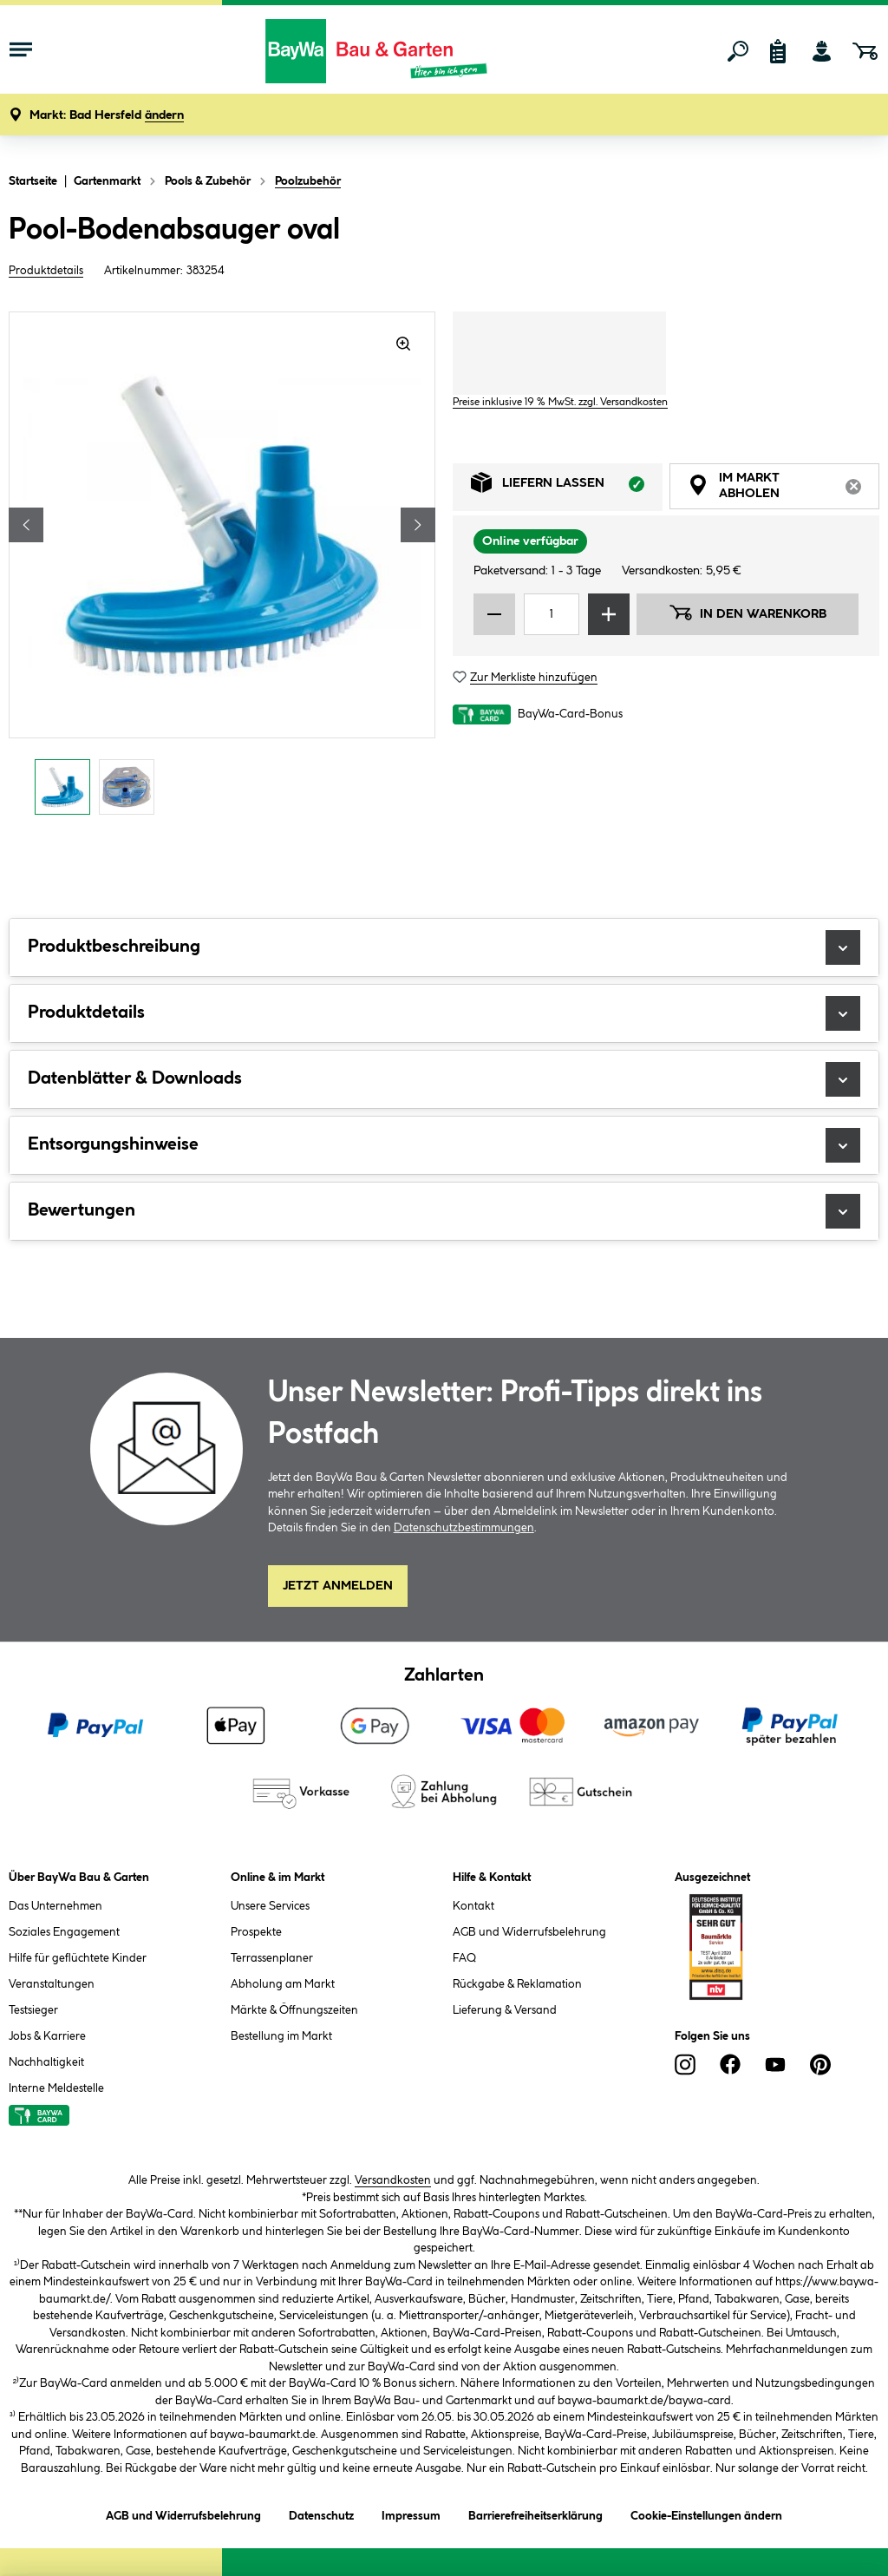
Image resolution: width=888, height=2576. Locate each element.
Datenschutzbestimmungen (464, 1528)
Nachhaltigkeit (46, 2062)
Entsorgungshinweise (444, 1145)
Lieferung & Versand (505, 2010)
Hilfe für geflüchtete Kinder (78, 1958)
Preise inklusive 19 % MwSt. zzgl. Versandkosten (560, 402)
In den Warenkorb (747, 612)
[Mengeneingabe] (551, 614)
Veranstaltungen (52, 1984)
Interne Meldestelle (56, 2088)
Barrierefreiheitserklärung (535, 2513)
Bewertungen (444, 1211)
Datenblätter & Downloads (444, 1079)
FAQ (464, 1958)
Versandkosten (393, 2180)
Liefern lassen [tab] (567, 487)
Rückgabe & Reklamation (517, 1984)
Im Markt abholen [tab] (783, 488)
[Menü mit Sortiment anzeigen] (21, 51)
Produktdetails (46, 270)
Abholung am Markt (283, 1984)
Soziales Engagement (64, 1932)
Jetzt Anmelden (338, 1586)
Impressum (411, 2513)
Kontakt (473, 1906)
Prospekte (256, 1932)
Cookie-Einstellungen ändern (706, 2513)
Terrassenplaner (272, 1958)
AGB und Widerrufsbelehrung (529, 1932)
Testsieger (33, 2010)
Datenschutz (321, 2513)
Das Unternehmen (55, 1906)
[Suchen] (738, 51)
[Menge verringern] (494, 614)
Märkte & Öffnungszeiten (294, 2010)
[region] (222, 567)
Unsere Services (270, 1906)
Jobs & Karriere (47, 2036)
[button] (106, 116)
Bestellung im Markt (281, 2036)
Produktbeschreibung (444, 947)
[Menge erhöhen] (609, 614)
